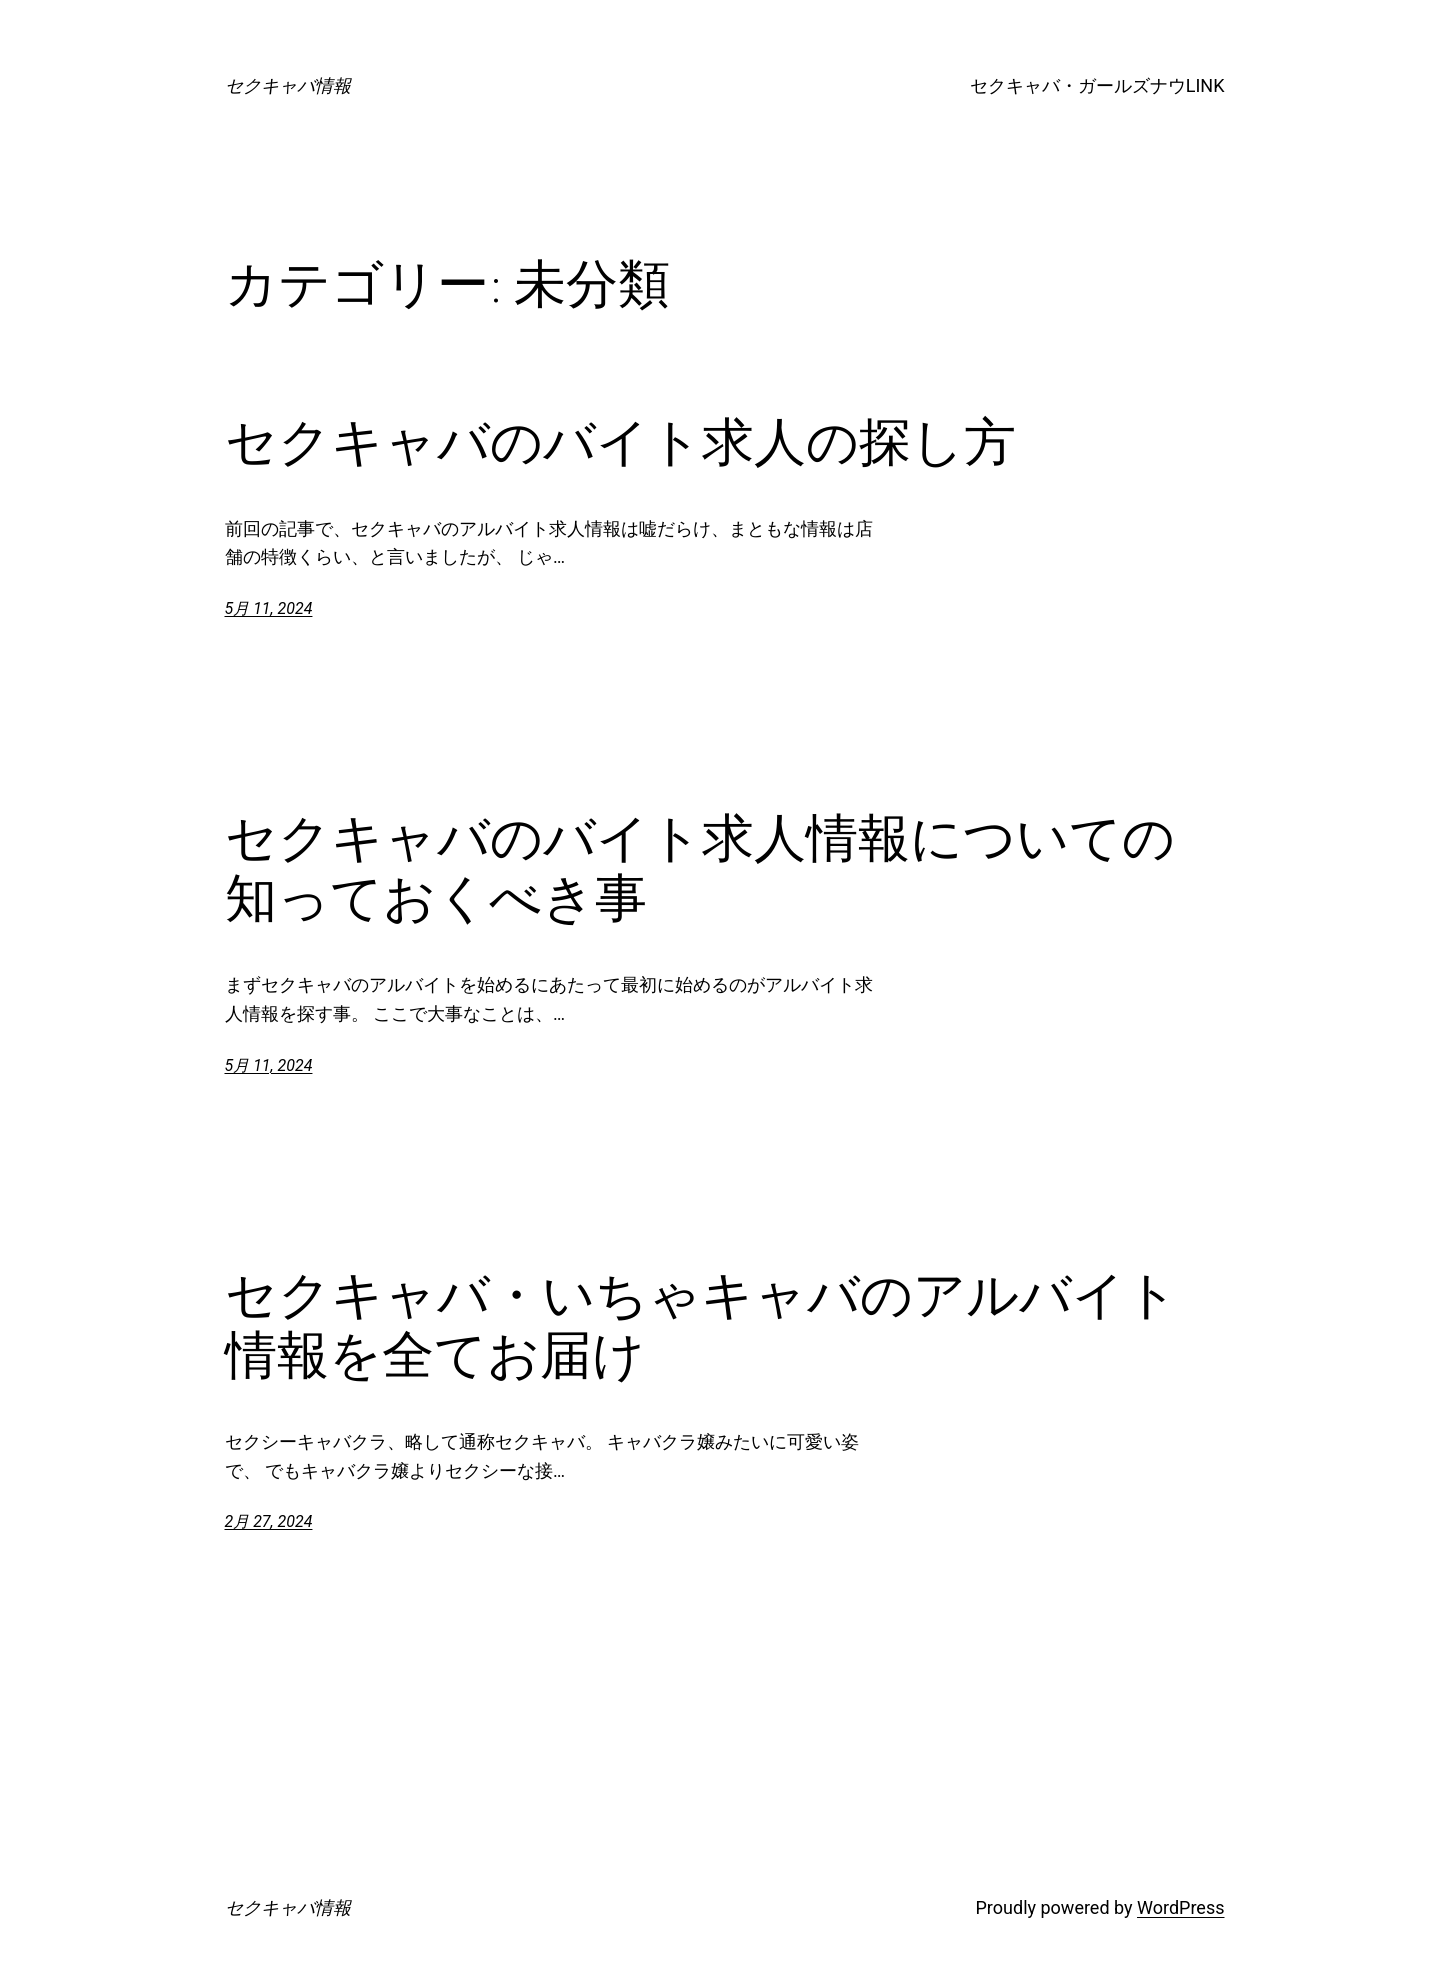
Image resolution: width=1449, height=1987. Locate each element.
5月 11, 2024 (269, 608)
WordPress (1180, 1907)
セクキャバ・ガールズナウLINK (1097, 85)
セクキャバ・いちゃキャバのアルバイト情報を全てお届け (701, 1325)
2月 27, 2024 (269, 1521)
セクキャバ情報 (288, 85)
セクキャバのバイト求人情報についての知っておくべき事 (700, 868)
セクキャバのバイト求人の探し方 (620, 442)
